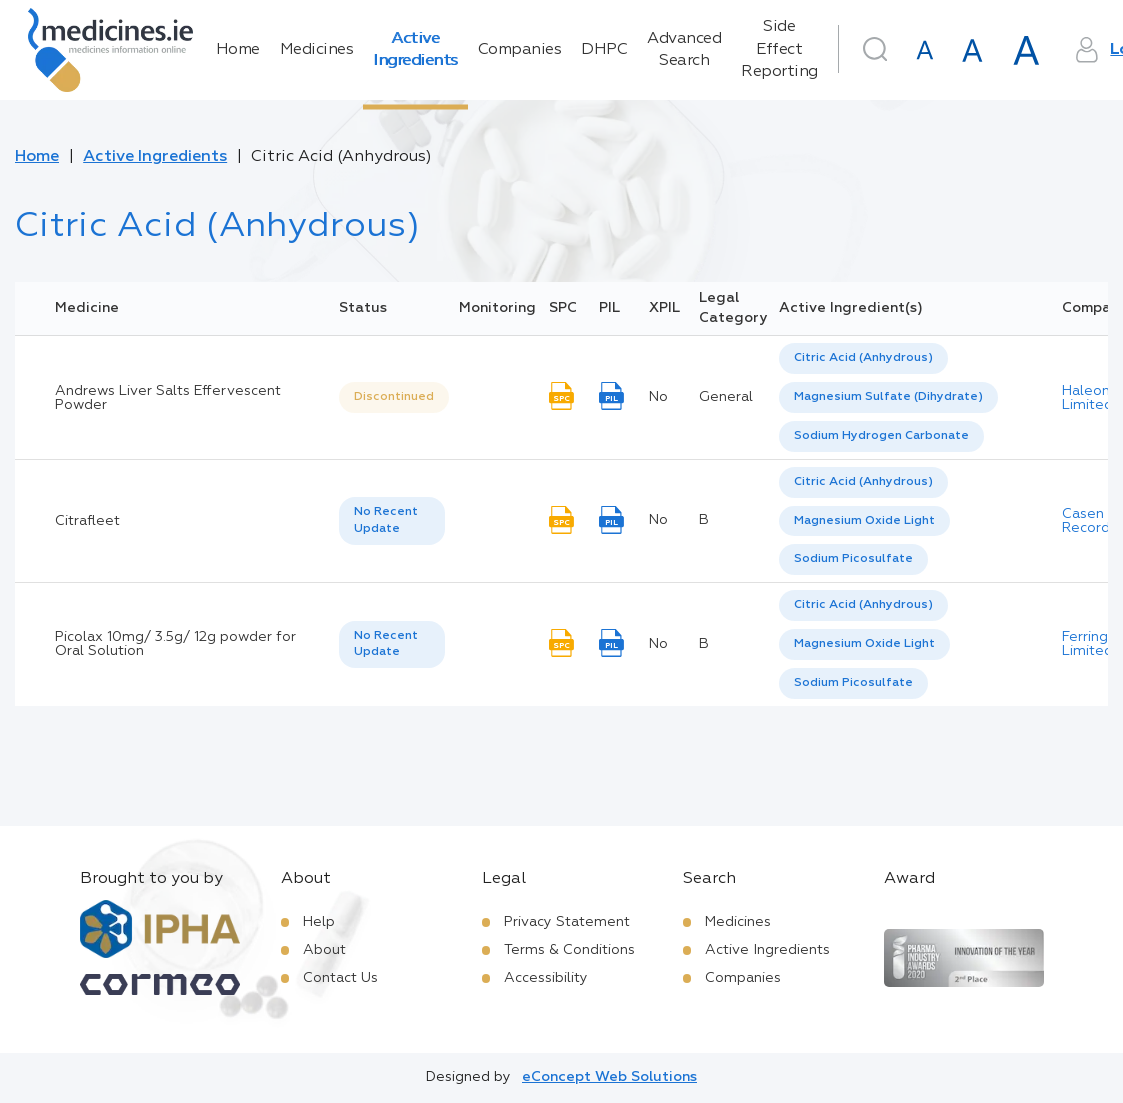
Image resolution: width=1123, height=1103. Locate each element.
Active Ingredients (415, 50)
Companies (520, 50)
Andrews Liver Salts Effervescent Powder (168, 398)
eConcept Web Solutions (609, 1077)
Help (319, 922)
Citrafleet (87, 521)
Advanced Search (684, 50)
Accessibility (546, 978)
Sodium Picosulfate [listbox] (853, 559)
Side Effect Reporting (779, 49)
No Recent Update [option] (386, 520)
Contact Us (340, 978)
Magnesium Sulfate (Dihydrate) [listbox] (888, 397)
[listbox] (394, 397)
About (324, 950)
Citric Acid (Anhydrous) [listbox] (863, 358)
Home (238, 50)
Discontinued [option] (394, 397)
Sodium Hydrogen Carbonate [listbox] (881, 436)
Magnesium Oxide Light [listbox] (864, 521)
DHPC (604, 50)
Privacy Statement (567, 922)
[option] (863, 358)
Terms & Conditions (569, 950)
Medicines (317, 50)
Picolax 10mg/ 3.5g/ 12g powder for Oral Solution (175, 644)
